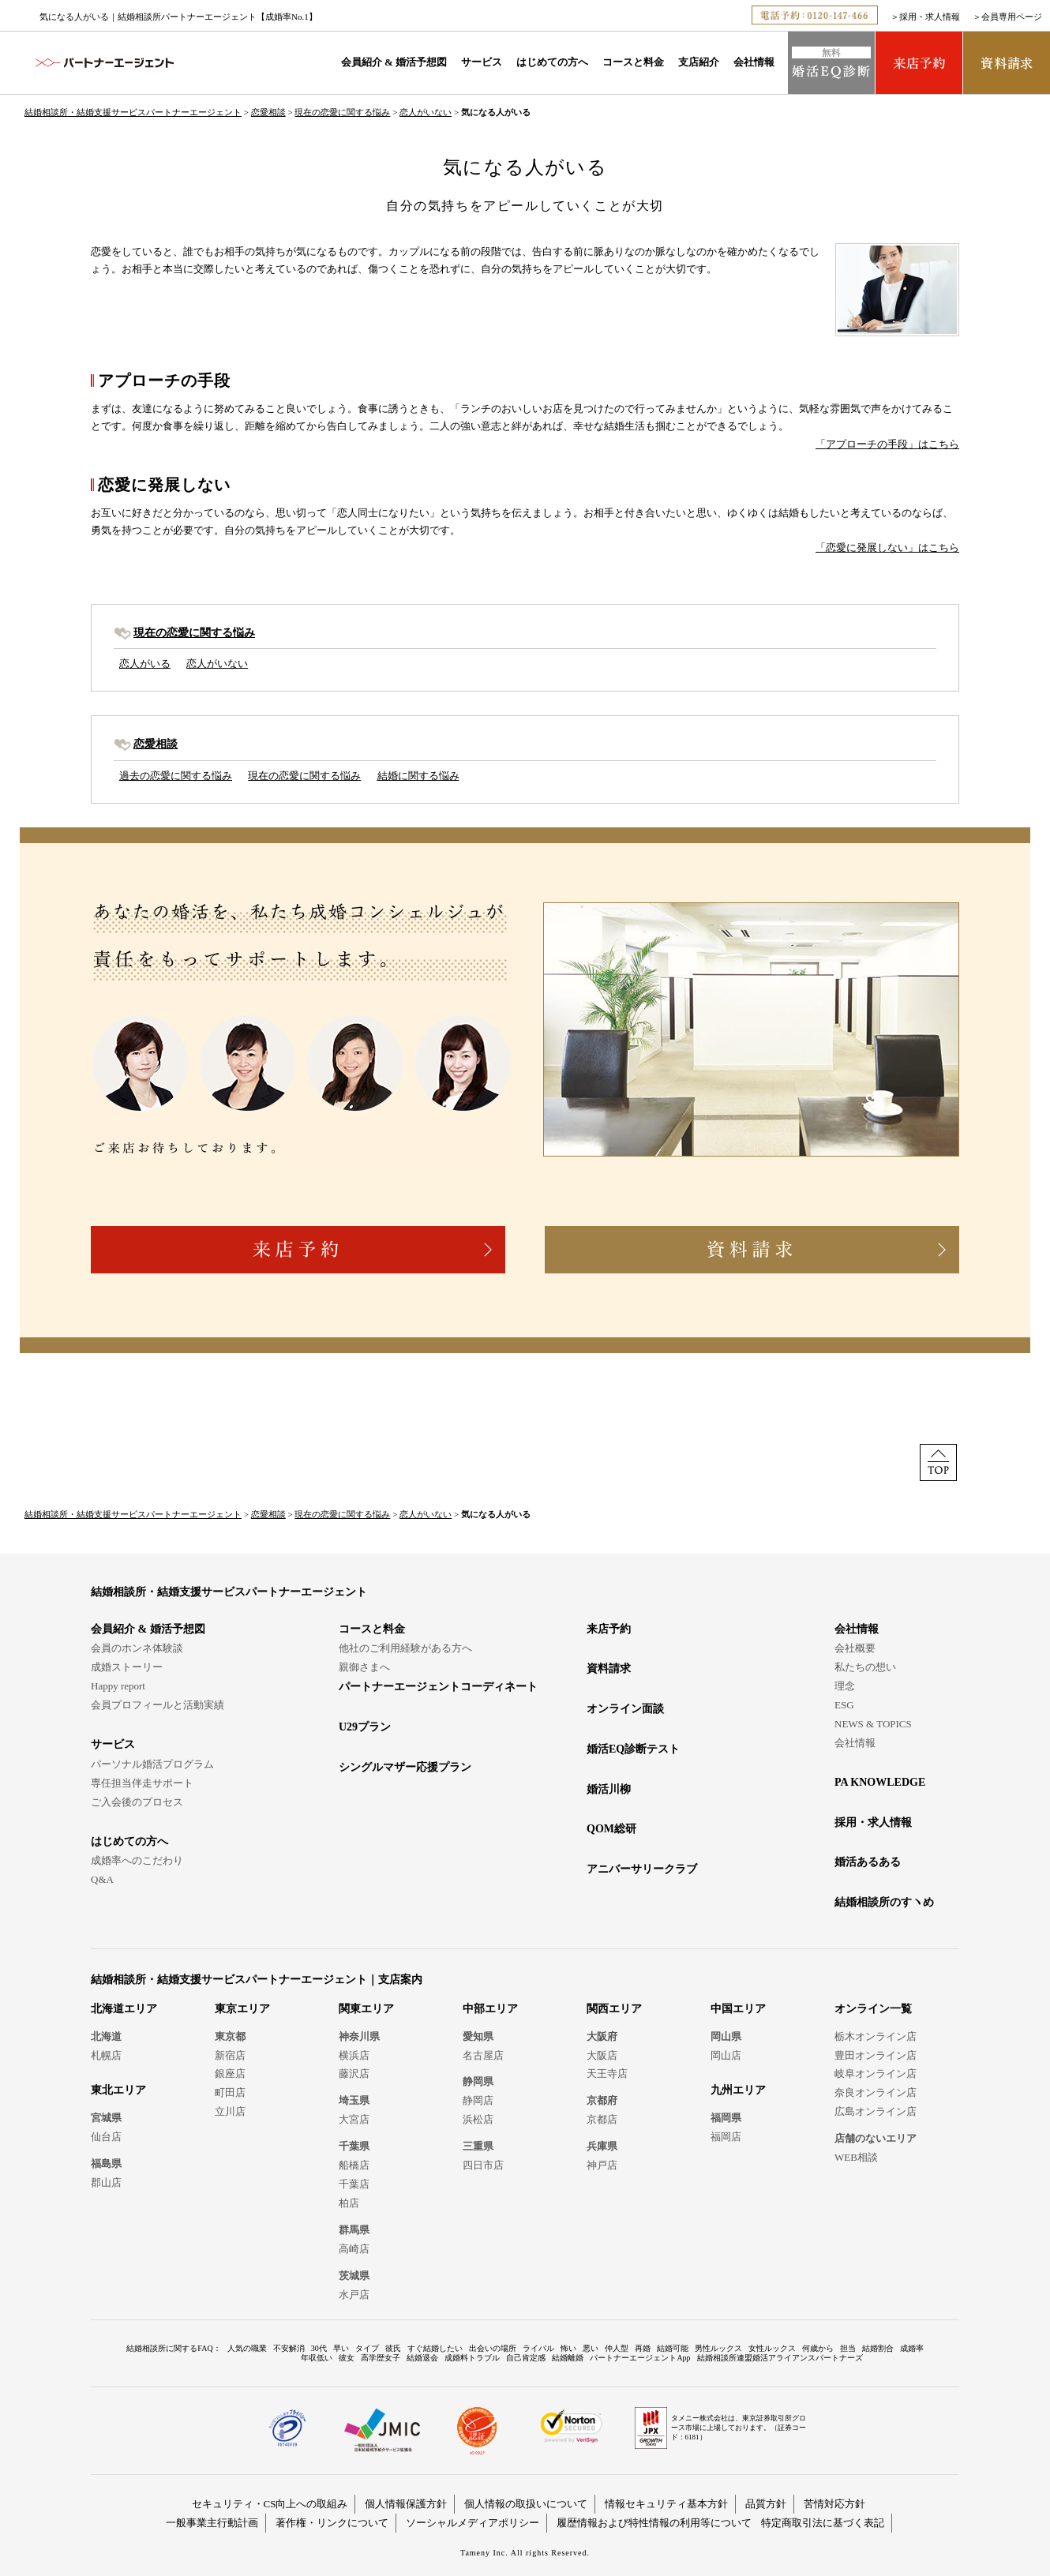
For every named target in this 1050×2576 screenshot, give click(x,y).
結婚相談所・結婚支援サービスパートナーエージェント (133, 112)
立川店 (230, 2111)
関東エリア (366, 2009)
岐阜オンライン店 (875, 2073)
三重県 (478, 2146)
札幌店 (106, 2055)
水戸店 (354, 2294)
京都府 (602, 2100)
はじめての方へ (552, 62)
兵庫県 (602, 2146)
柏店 (349, 2203)
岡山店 (726, 2055)
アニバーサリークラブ (642, 1869)
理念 (844, 1686)
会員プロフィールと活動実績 (157, 1705)
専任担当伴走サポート (142, 1783)
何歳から (818, 2348)
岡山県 (726, 2036)
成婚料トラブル (472, 2357)
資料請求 (609, 1668)
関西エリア (614, 2009)
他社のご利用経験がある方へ (405, 1648)
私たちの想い (865, 1667)
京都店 (602, 2119)
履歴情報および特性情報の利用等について (654, 2523)
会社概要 (855, 1648)
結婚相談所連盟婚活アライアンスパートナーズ (780, 2357)
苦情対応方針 (834, 2504)
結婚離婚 (567, 2357)
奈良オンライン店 (875, 2092)
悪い (590, 2348)
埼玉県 (354, 2100)
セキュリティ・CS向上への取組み (270, 2504)
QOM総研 (611, 1829)
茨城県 (354, 2276)
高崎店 (354, 2249)
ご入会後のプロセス (137, 1802)
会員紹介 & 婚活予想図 (394, 62)
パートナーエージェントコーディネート (438, 1687)
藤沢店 (354, 2073)
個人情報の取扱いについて (525, 2504)
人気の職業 (247, 2348)
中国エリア (738, 2009)
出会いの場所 (492, 2348)
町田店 (230, 2092)
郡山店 (106, 2182)
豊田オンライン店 (875, 2055)
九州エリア (738, 2090)
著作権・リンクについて (332, 2523)
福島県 (106, 2163)
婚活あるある (867, 1862)
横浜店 (354, 2055)
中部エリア (490, 2009)
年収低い (316, 2357)
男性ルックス (718, 2348)
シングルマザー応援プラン (405, 1767)
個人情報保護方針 (406, 2504)
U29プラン (365, 1727)
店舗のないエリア (875, 2138)
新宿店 (230, 2055)
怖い (568, 2348)
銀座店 (230, 2073)
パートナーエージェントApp (640, 2357)
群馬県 (354, 2230)
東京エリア (242, 2009)
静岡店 (478, 2100)
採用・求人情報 (929, 16)
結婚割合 (878, 2348)
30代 (319, 2348)
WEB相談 (856, 2157)
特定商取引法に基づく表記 (822, 2523)
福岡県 (726, 2118)
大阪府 (602, 2036)
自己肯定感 (526, 2357)
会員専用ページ (1011, 16)
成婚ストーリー (127, 1667)
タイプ (367, 2348)
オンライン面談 (625, 1709)
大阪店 (602, 2055)
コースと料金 (633, 62)
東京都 (230, 2036)
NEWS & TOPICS (873, 1724)
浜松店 (478, 2119)
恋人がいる (145, 663)
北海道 (106, 2036)
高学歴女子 (380, 2357)
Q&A (102, 1879)
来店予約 (609, 1629)
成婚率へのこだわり (137, 1860)
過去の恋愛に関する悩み (175, 776)
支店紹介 (698, 62)
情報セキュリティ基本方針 (666, 2504)
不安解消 (289, 2348)
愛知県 (478, 2036)
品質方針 (765, 2504)
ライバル (538, 2348)
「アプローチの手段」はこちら (887, 444)
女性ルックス (772, 2348)
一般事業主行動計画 (212, 2523)
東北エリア (118, 2090)
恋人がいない (425, 112)
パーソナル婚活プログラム (152, 1764)
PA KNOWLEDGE (879, 1782)
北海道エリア (124, 2009)
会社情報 (753, 62)
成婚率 (912, 2348)
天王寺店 (607, 2073)
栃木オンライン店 (875, 2036)
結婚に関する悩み (418, 776)
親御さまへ (364, 1667)
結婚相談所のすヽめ (884, 1902)
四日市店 (483, 2165)
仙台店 (106, 2137)
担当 (848, 2348)
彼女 (346, 2357)
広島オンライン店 (875, 2111)
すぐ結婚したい (435, 2348)
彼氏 (393, 2348)
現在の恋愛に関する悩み (342, 112)
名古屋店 (483, 2055)
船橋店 (354, 2165)
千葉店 (354, 2184)
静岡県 (478, 2081)
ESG (844, 1705)
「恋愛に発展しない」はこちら (887, 547)
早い (341, 2348)
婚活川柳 (609, 1789)
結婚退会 (422, 2357)
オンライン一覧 (873, 2009)
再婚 (643, 2348)
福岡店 (726, 2137)
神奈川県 (359, 2036)
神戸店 (602, 2165)
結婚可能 (672, 2348)
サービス (481, 62)
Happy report (118, 1686)
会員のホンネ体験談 (137, 1648)
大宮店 (354, 2119)
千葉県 (354, 2146)
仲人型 (616, 2348)
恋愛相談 (268, 112)
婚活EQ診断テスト (633, 1749)
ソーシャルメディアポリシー (472, 2523)
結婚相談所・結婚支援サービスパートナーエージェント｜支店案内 (256, 1979)
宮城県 (106, 2118)
